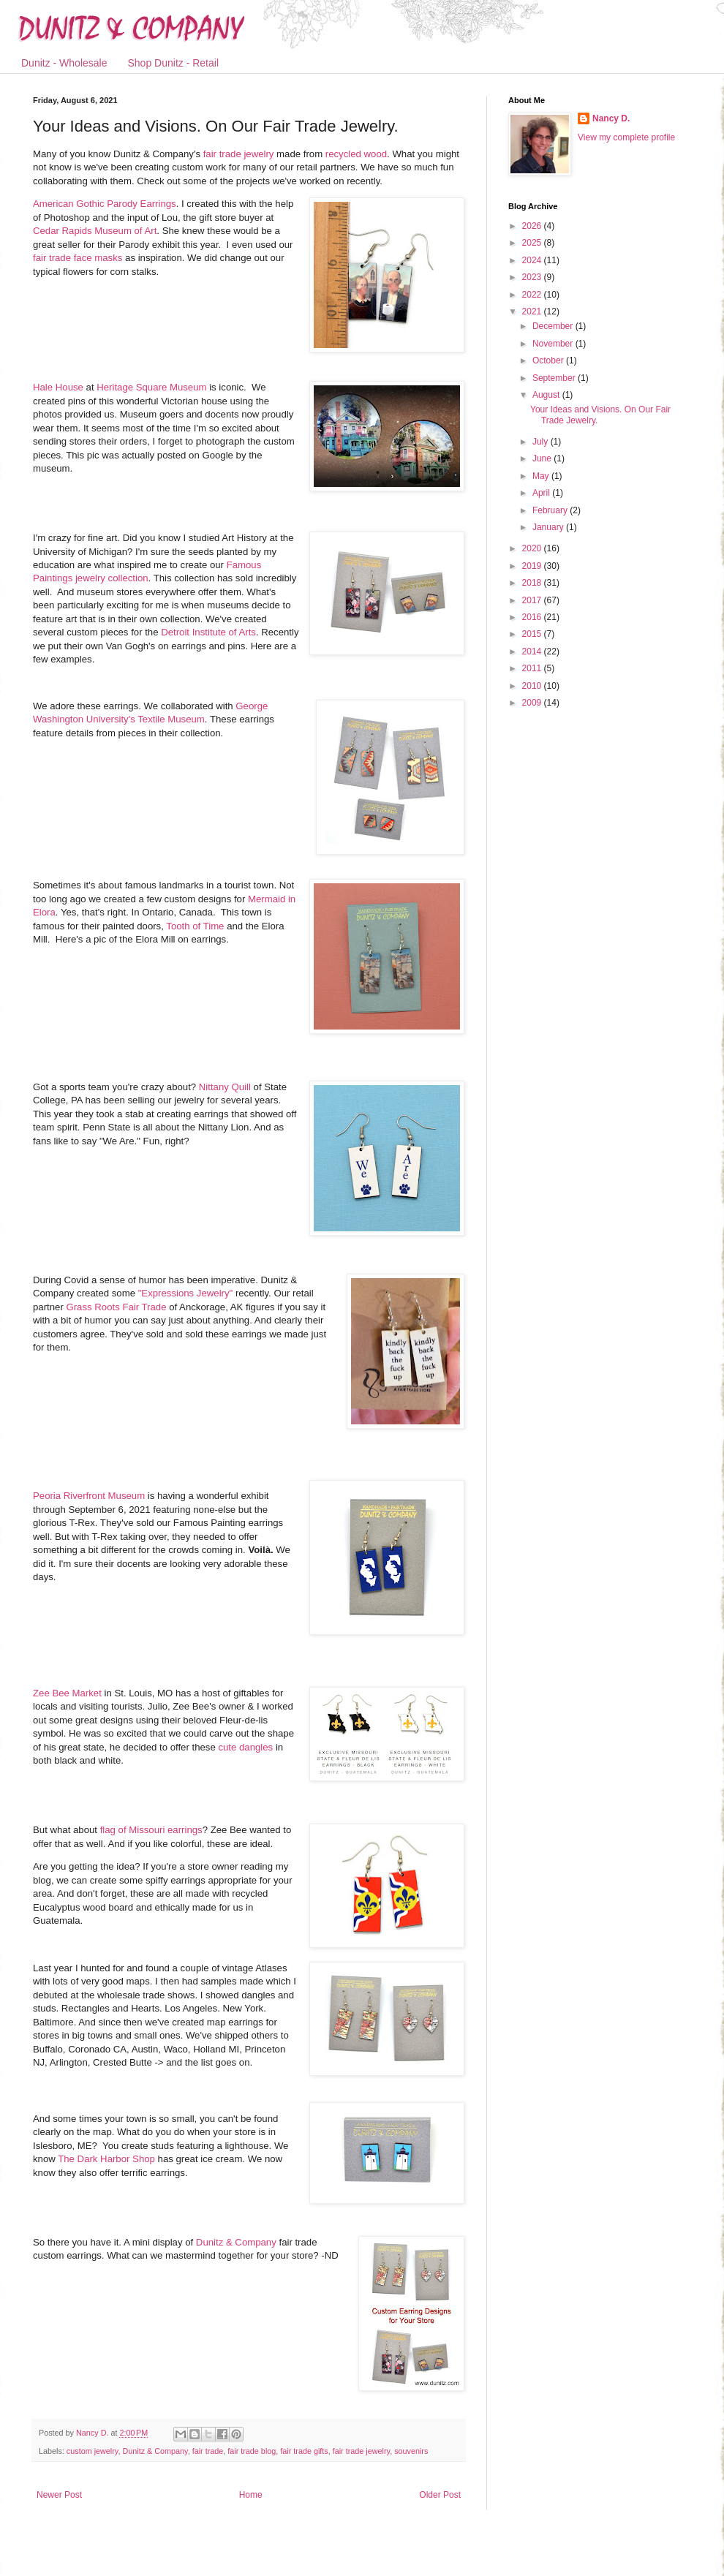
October (549, 360)
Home (251, 2495)
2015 (533, 634)
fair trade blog (251, 2451)
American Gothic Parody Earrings (104, 203)
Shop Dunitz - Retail (173, 63)
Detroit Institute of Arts (208, 632)
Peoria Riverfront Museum (89, 1495)
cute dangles (245, 1747)
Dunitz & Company (236, 2242)
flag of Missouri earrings (151, 1829)
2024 (533, 260)
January (549, 527)
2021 (533, 311)
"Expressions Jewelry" (185, 1293)
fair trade (208, 2451)
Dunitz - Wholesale (64, 63)
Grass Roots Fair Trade (116, 1307)
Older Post (440, 2495)
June (543, 458)
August (547, 395)
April (542, 493)
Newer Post (59, 2495)
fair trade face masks (77, 257)
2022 (533, 295)
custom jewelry (92, 2451)
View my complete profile (626, 137)
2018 (533, 583)
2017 (533, 600)
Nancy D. (611, 118)
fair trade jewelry (238, 153)
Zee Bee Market (67, 1693)
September (555, 378)
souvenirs (411, 2451)
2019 (533, 566)
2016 (533, 617)
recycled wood (356, 153)
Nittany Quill (225, 1086)
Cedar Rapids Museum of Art (95, 230)
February (551, 510)
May (541, 476)
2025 (533, 243)
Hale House (58, 387)
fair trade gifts (304, 2451)
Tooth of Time (195, 926)
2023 (533, 277)
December (554, 326)
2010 (533, 686)
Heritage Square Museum (151, 387)
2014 (533, 651)
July (541, 442)
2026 (533, 226)
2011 (533, 668)
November (554, 344)
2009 (533, 703)
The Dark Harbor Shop (106, 2158)
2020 (533, 548)
